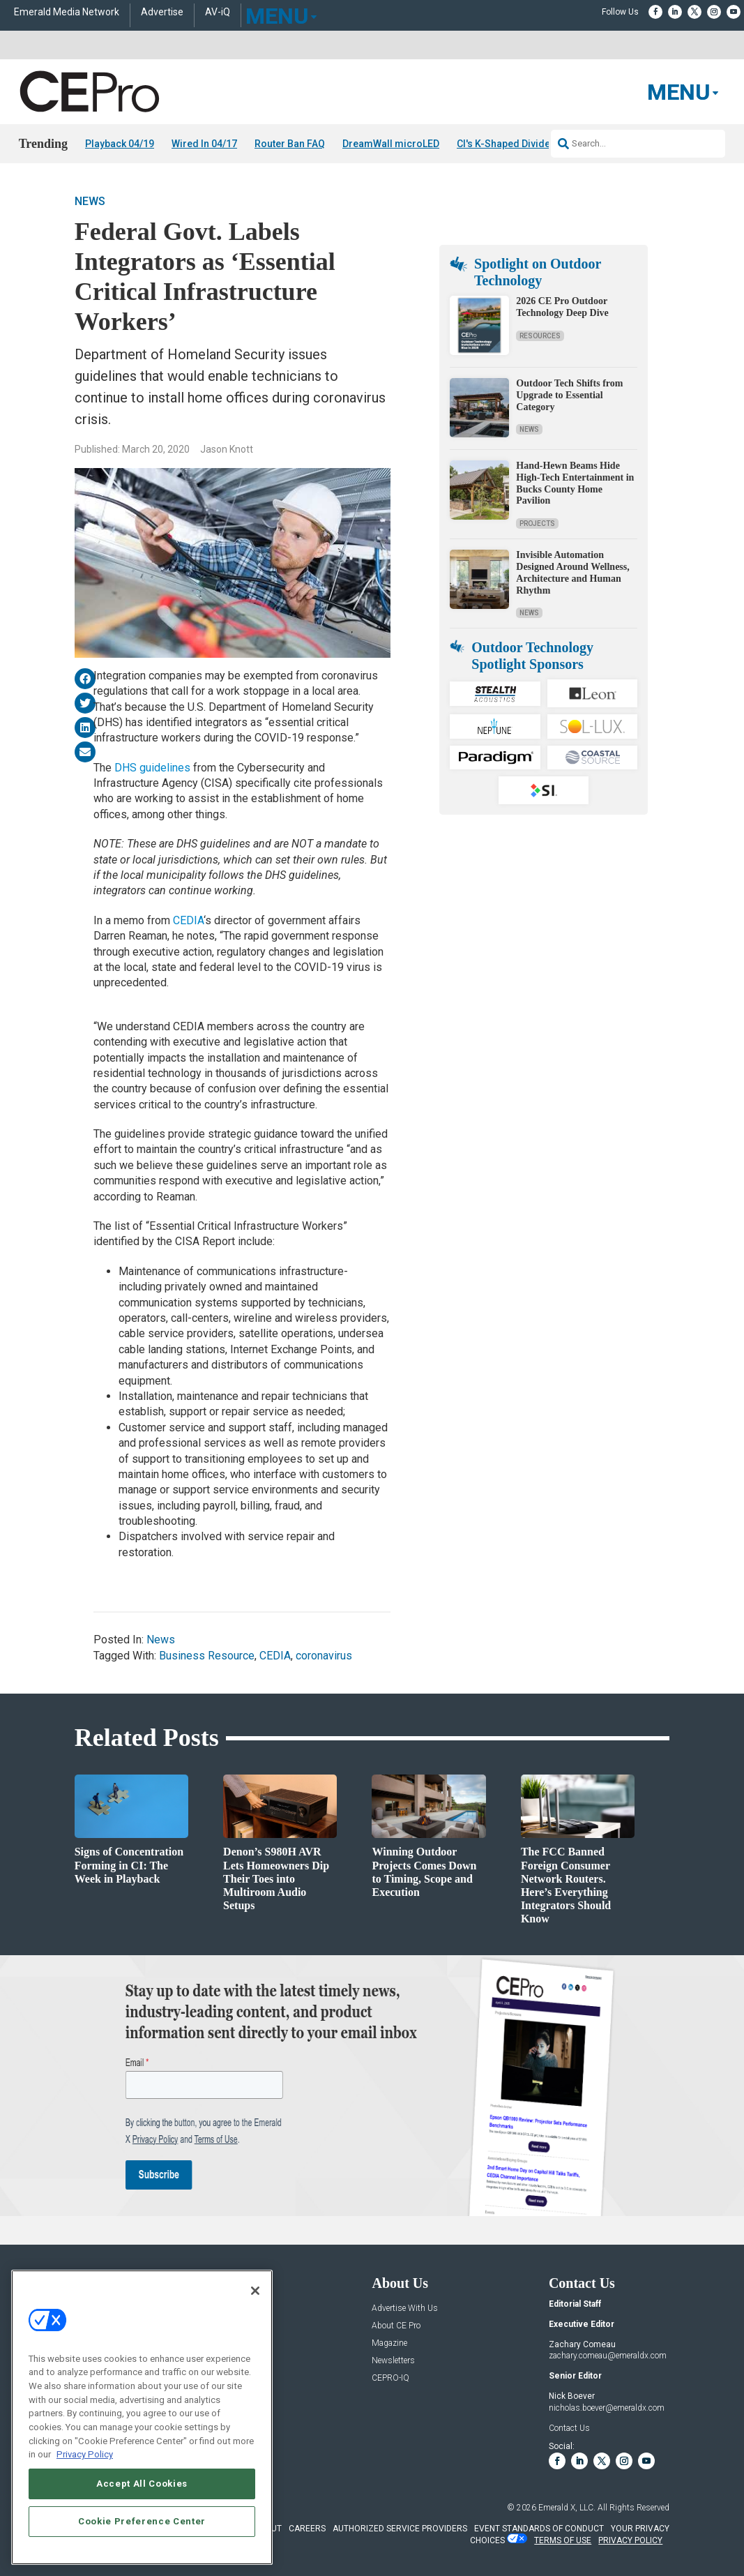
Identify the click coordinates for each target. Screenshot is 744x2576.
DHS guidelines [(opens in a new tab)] (152, 767)
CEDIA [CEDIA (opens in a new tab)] (188, 920)
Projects (537, 523)
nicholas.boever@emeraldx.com (607, 2408)
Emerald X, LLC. (566, 2508)
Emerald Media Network (66, 12)
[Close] (255, 2290)
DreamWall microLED (390, 143)
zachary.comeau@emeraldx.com (608, 2355)
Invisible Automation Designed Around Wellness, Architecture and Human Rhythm (572, 572)
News (90, 201)
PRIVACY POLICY (630, 2540)
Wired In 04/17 (204, 143)
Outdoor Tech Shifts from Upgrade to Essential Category (569, 395)
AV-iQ (217, 12)
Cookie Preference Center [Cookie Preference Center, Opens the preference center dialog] (142, 2521)
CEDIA (275, 1655)
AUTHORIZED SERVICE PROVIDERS (400, 2528)
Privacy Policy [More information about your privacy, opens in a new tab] (84, 2454)
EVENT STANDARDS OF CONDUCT (539, 2528)
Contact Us (569, 2428)
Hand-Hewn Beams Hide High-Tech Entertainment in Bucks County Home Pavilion (575, 483)
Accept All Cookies (142, 2483)
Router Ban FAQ (290, 143)
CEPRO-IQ (390, 2378)
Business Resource (207, 1655)
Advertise (162, 12)
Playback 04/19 (119, 143)
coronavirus (324, 1655)
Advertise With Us (405, 2308)
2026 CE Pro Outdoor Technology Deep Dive (562, 307)
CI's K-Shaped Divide (503, 143)
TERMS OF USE (562, 2540)
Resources (540, 336)
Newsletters (393, 2360)
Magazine (389, 2343)
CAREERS (307, 2528)
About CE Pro (396, 2325)
